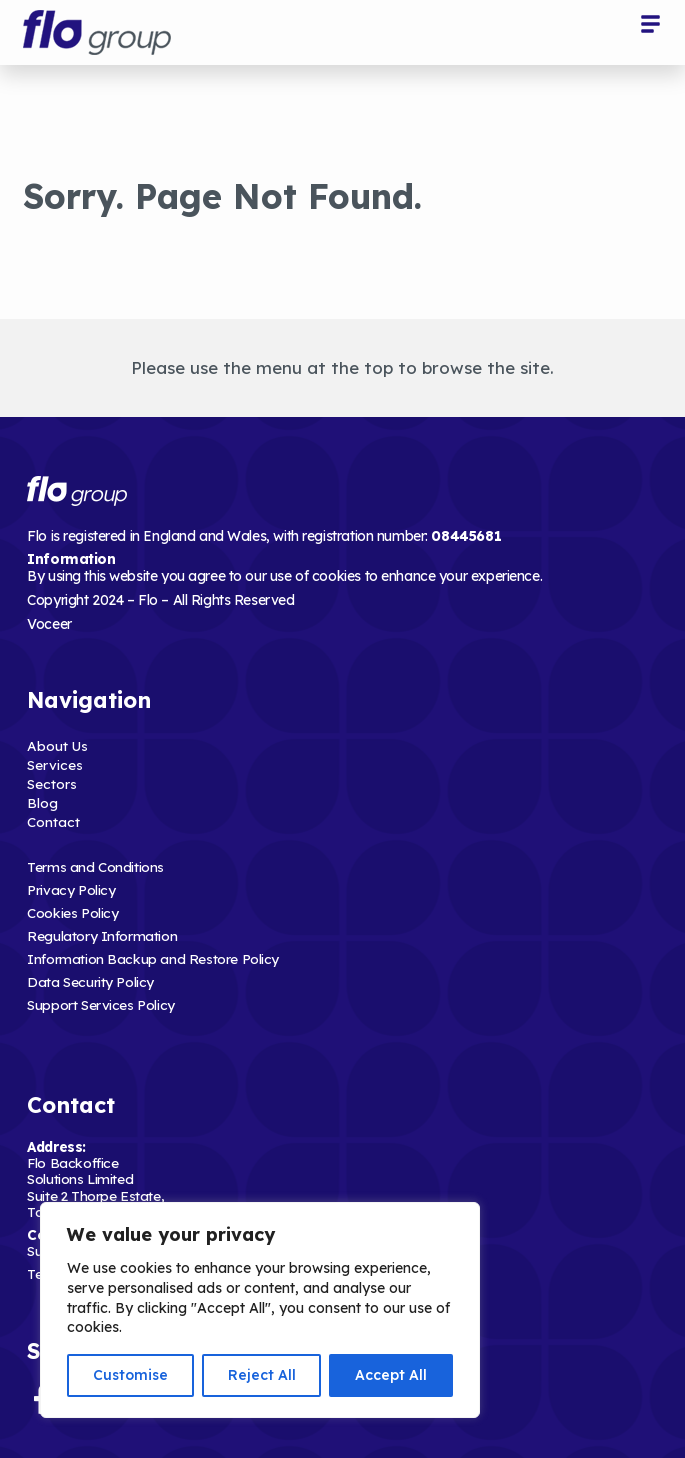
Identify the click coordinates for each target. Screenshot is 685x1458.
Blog (42, 802)
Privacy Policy (71, 889)
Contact (53, 821)
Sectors (52, 783)
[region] (260, 1310)
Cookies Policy (72, 912)
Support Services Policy (101, 1004)
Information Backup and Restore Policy (153, 958)
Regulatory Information (102, 935)
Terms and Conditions (95, 866)
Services (55, 764)
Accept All (391, 1375)
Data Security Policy (90, 981)
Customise (130, 1375)
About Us (57, 745)
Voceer (49, 624)
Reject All (262, 1375)
